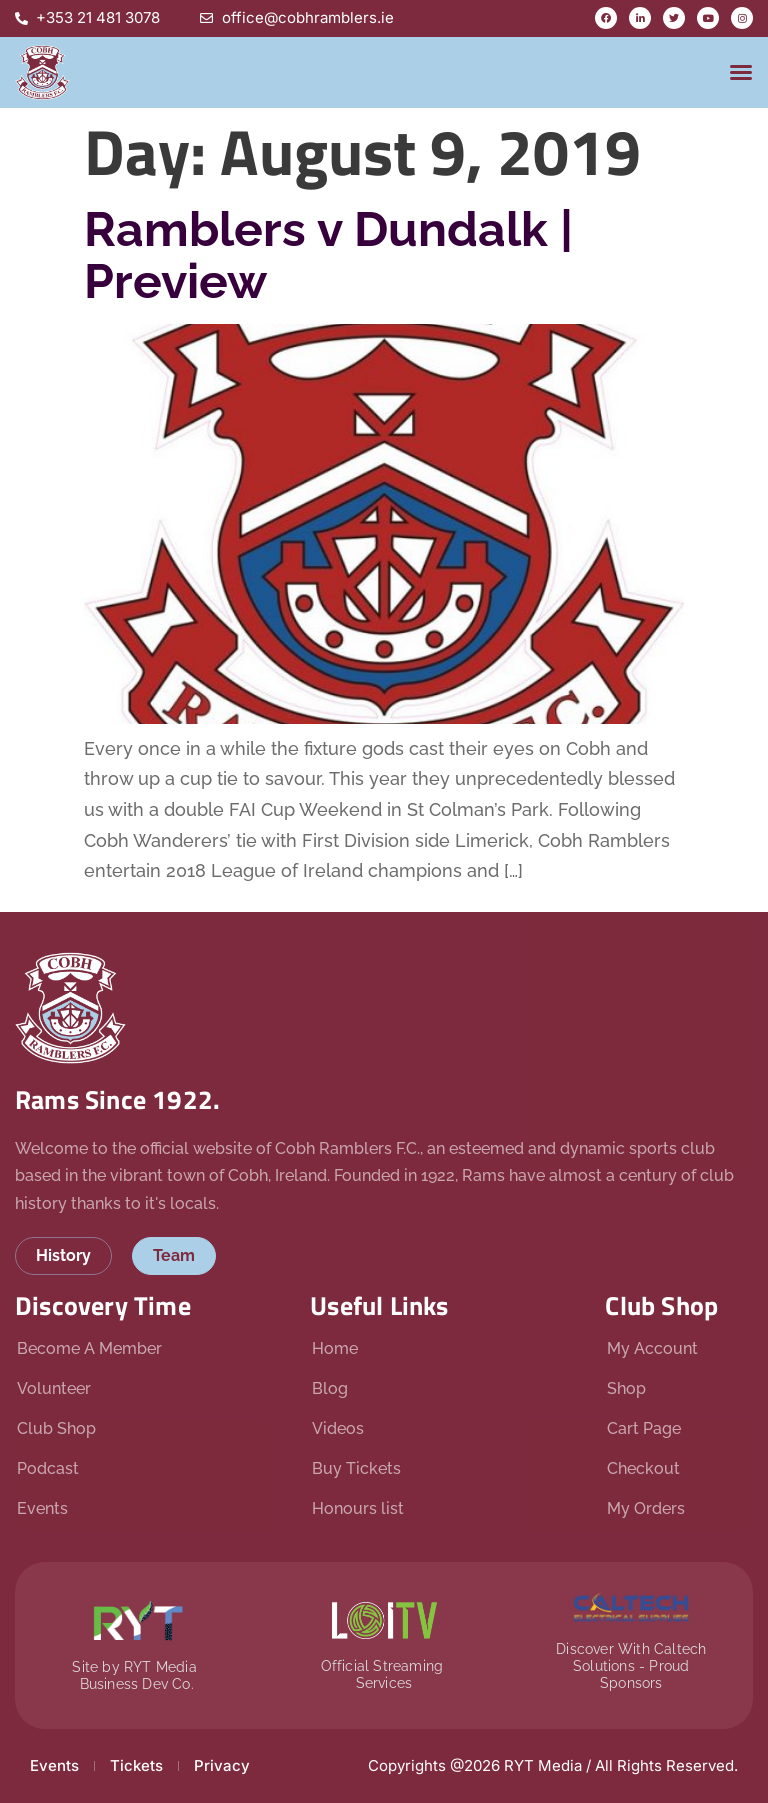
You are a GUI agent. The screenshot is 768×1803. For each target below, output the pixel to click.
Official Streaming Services (384, 1674)
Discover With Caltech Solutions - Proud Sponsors (631, 1666)
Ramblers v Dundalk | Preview (328, 255)
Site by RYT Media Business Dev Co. (136, 1675)
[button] (741, 72)
